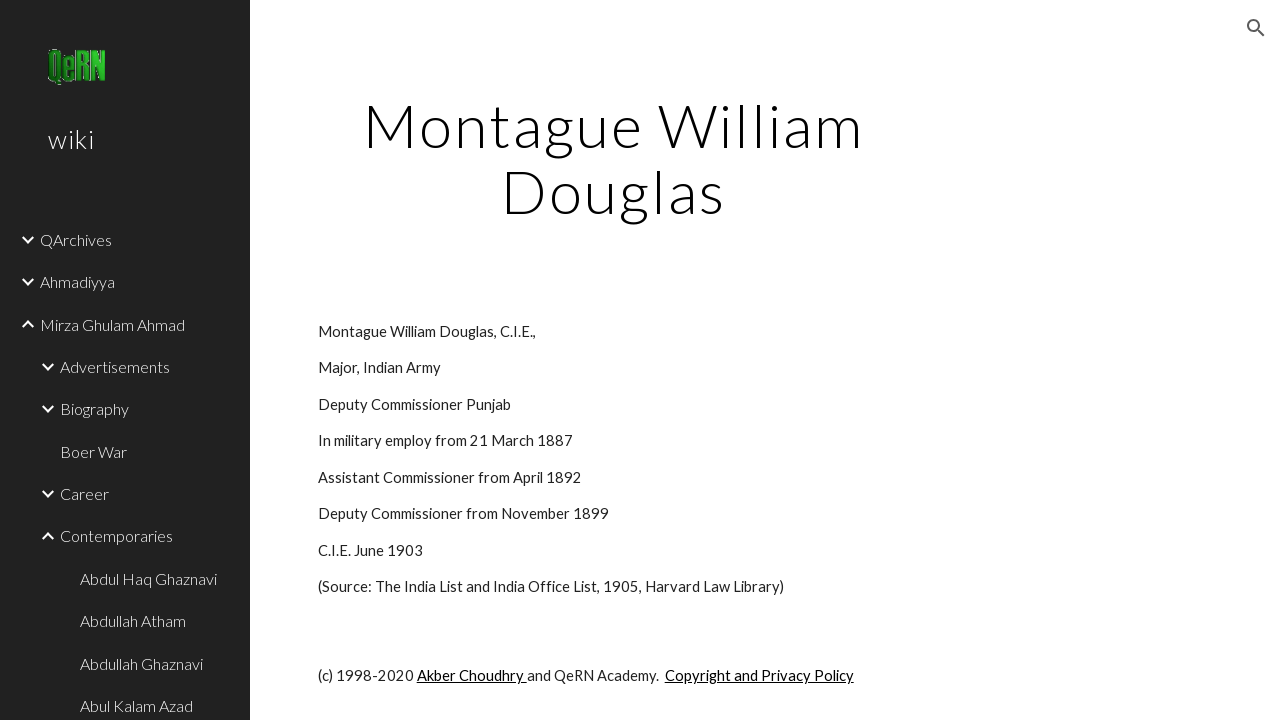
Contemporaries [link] (116, 535)
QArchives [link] (76, 239)
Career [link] (84, 493)
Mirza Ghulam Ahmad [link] (112, 324)
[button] (1256, 28)
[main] (613, 158)
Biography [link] (94, 408)
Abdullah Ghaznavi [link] (141, 663)
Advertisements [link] (115, 366)
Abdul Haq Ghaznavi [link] (148, 578)
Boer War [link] (93, 451)
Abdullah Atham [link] (133, 620)
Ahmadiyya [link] (77, 281)
